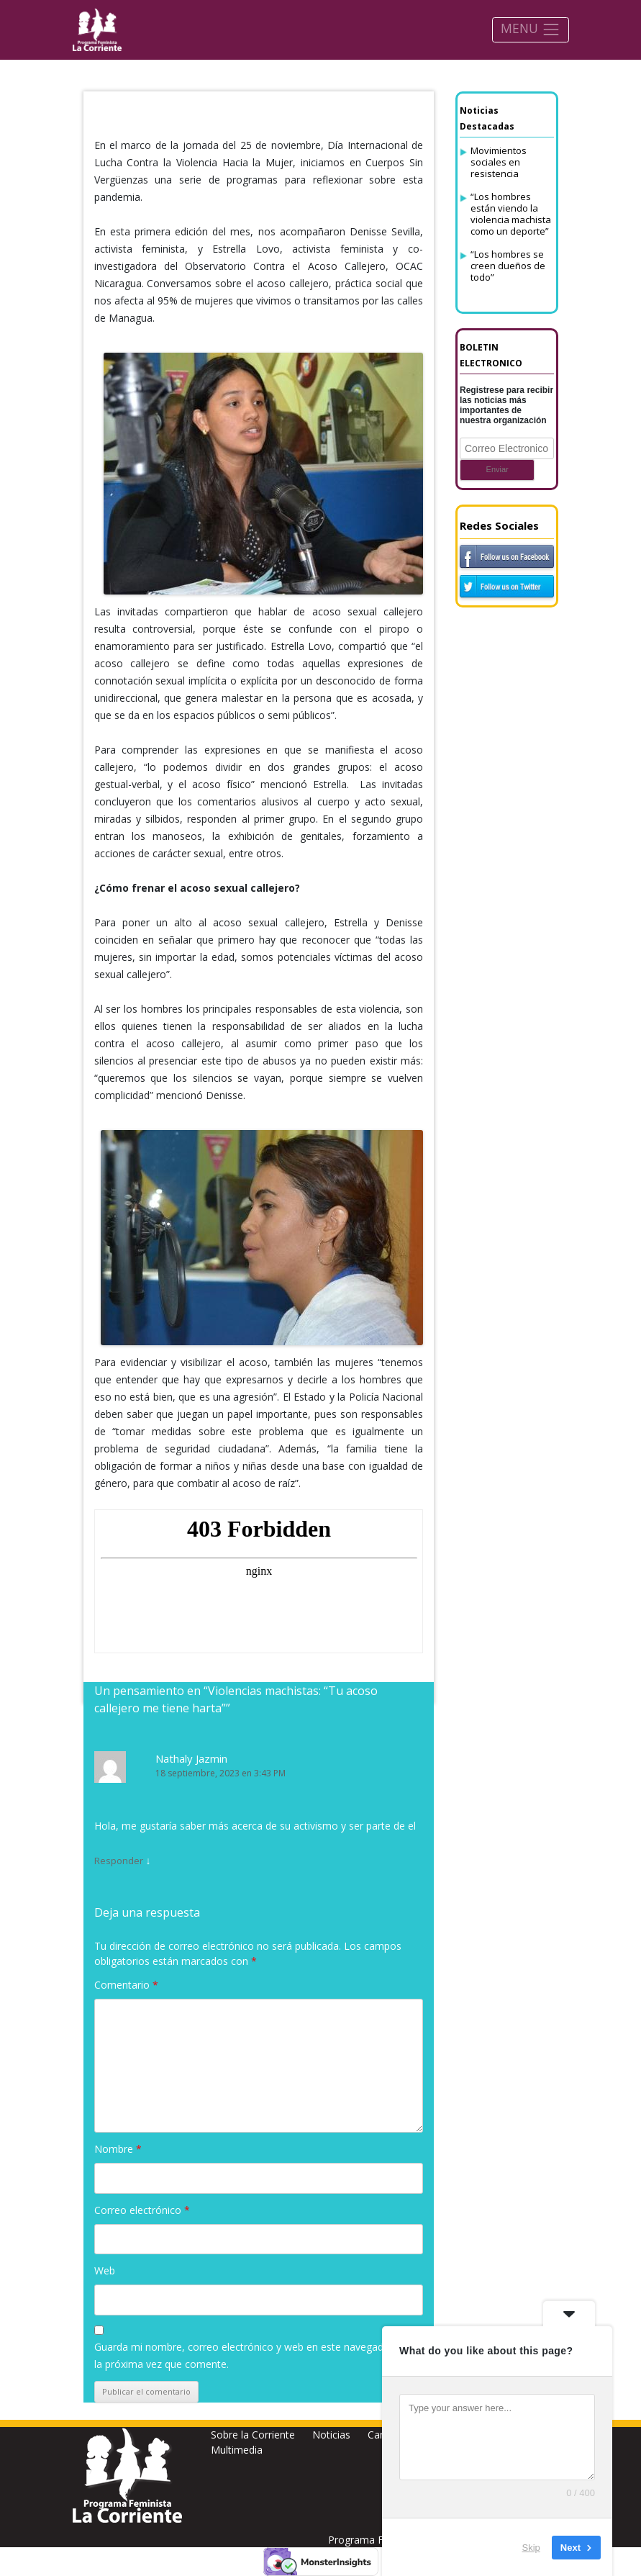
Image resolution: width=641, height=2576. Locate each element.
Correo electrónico (142, 2210)
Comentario (126, 1985)
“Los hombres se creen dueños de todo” (507, 265)
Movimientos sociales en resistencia (498, 162)
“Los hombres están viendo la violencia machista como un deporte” (510, 214)
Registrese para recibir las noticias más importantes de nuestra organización (506, 405)
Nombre (118, 2149)
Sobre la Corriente (253, 2434)
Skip (531, 2546)
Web (104, 2270)
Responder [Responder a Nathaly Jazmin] (118, 1860)
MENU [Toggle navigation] (530, 29)
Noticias (331, 2434)
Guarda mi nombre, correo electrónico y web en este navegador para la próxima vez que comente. (255, 2355)
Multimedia (237, 2450)
